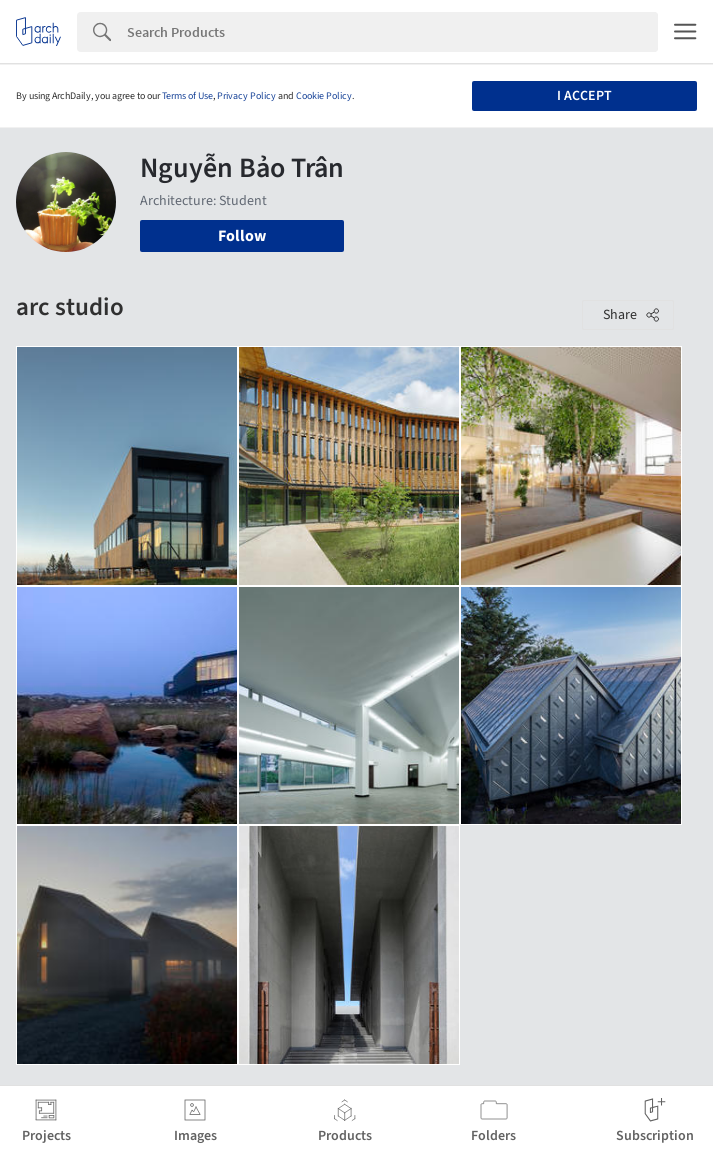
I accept (584, 96)
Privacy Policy (246, 96)
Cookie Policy (324, 96)
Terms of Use (187, 96)
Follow (242, 236)
